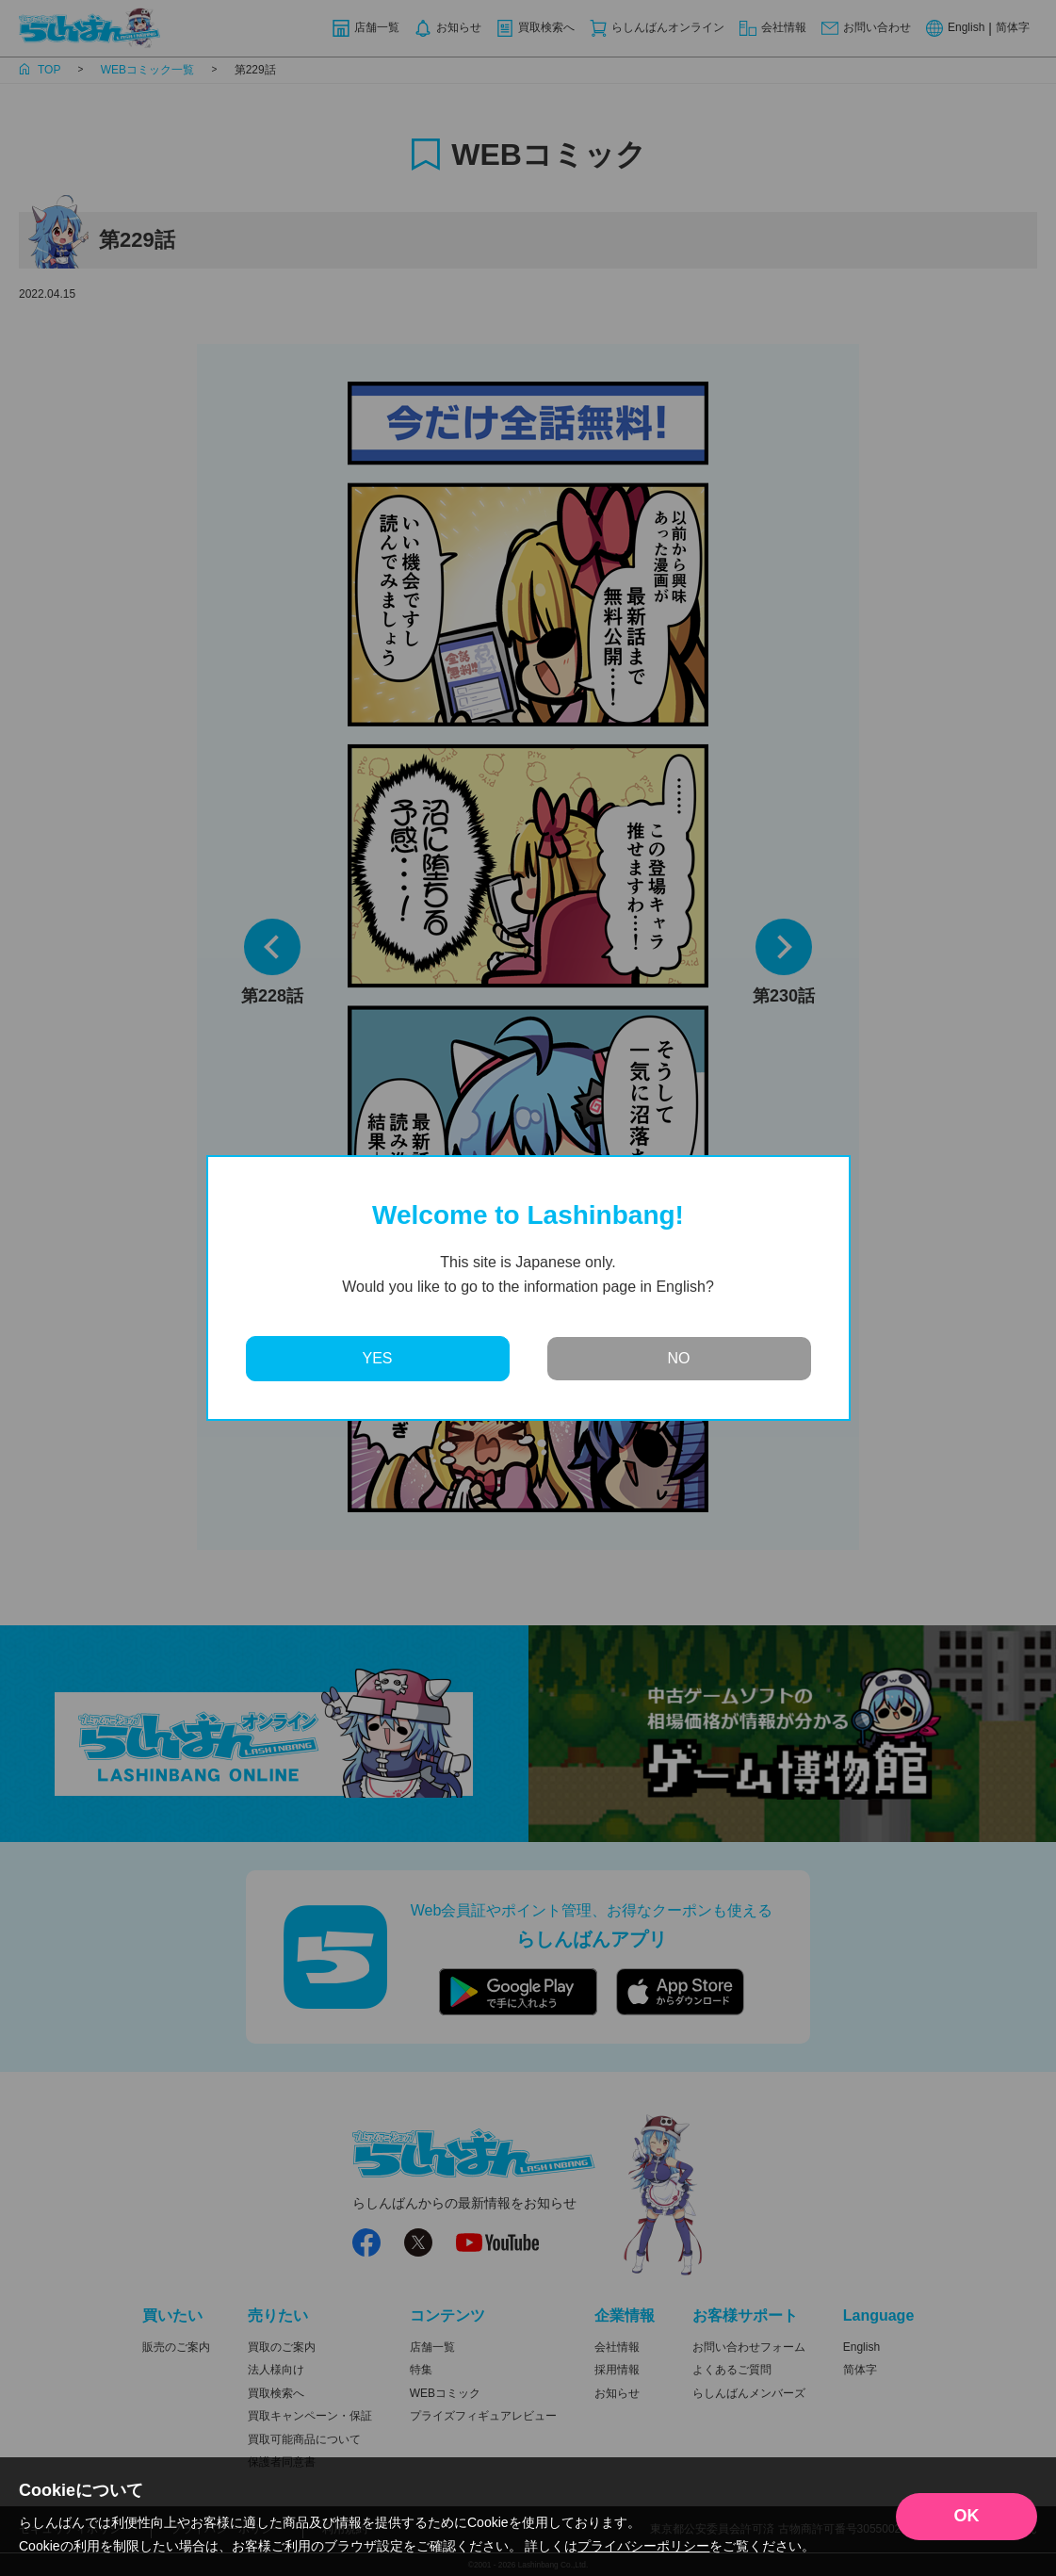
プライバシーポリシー (643, 2545)
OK (967, 2515)
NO (679, 1358)
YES (377, 1358)
